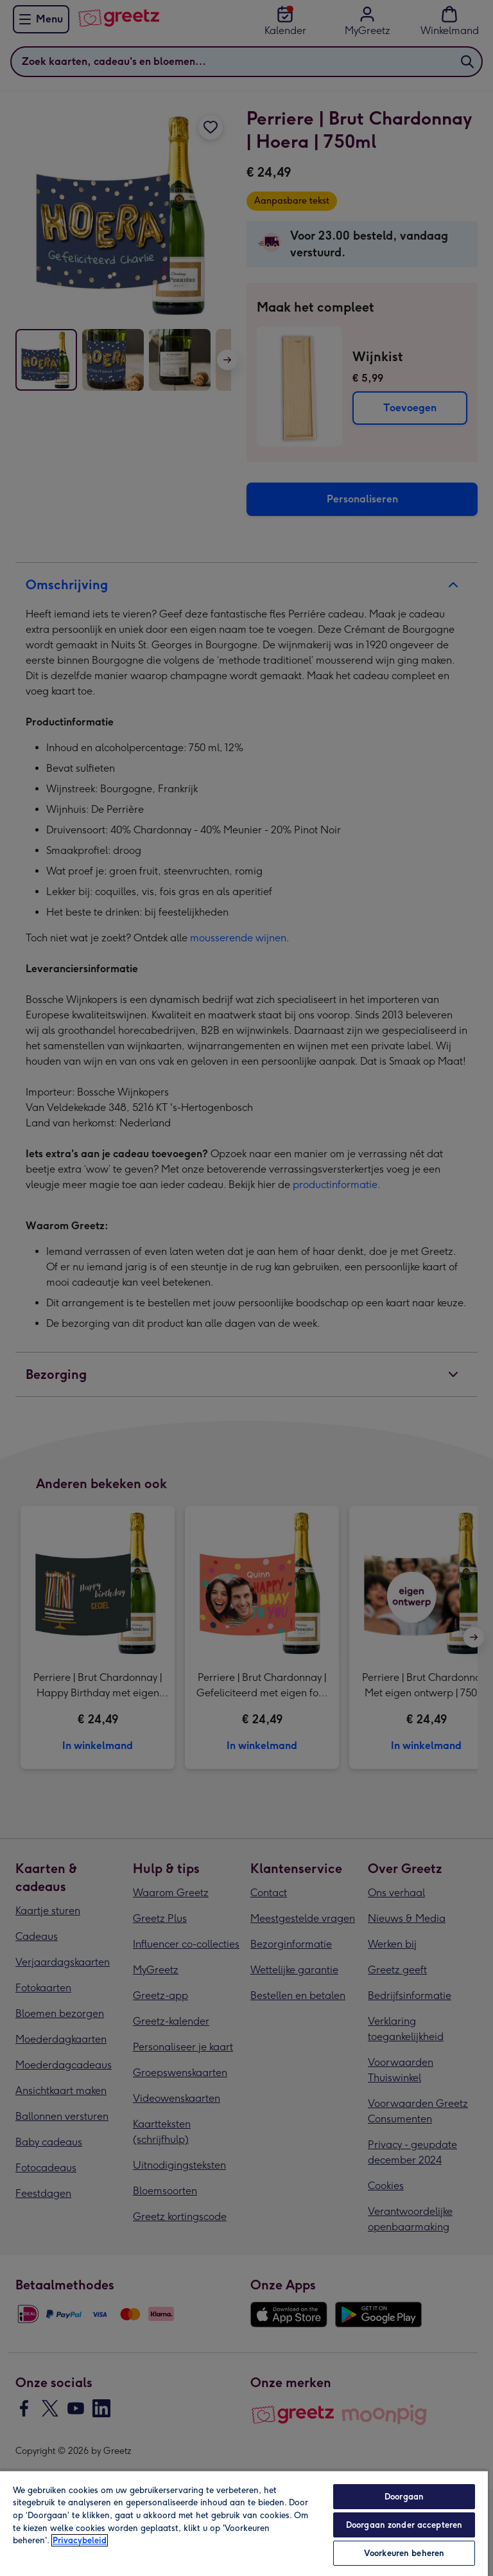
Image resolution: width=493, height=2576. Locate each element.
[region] (244, 2523)
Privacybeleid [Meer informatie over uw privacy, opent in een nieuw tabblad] (80, 2540)
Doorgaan (404, 2496)
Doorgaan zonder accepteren (404, 2525)
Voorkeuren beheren (404, 2553)
